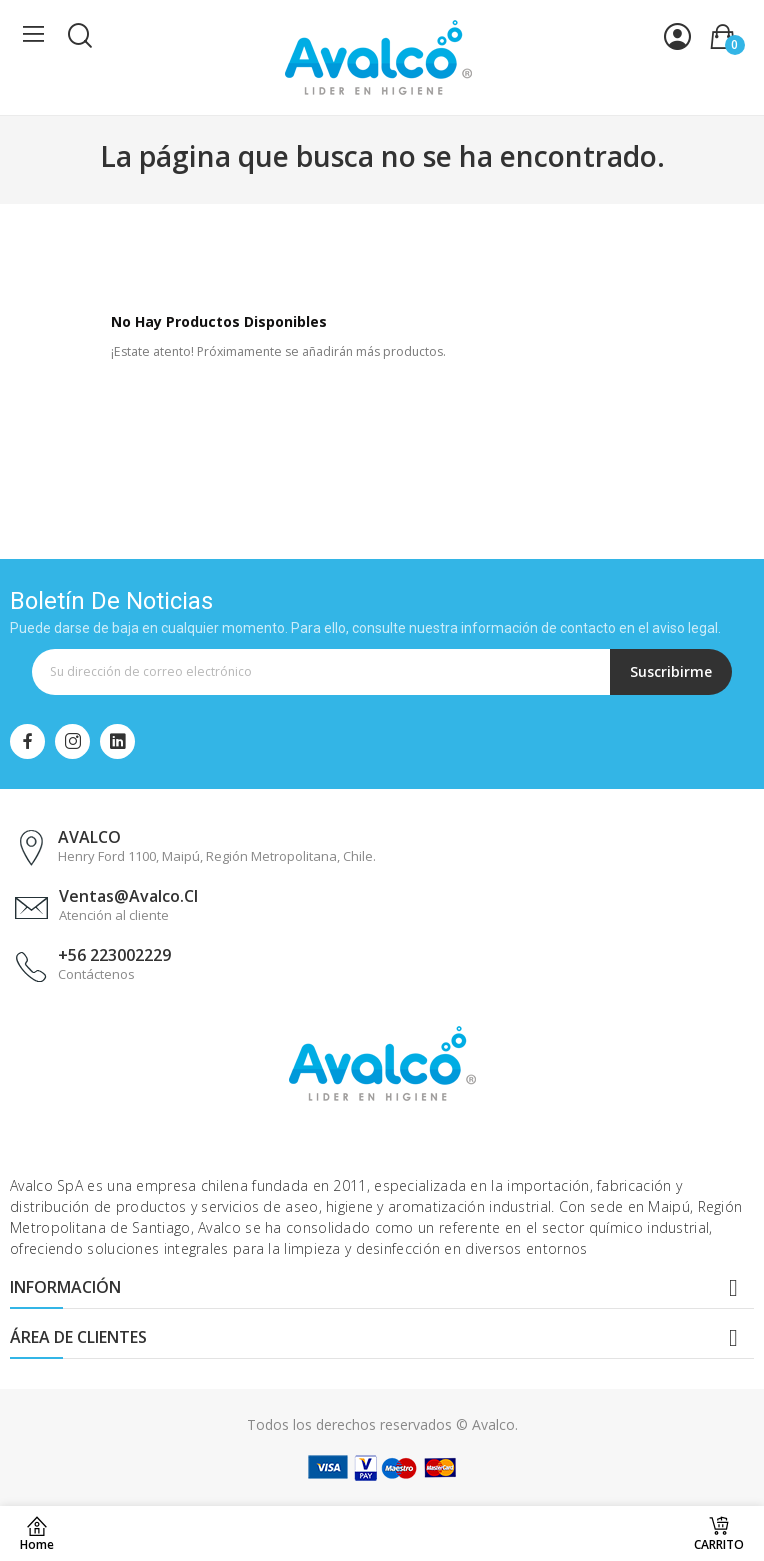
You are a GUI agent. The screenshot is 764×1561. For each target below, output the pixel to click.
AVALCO (89, 837)
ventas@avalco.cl (128, 896)
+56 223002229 (114, 955)
